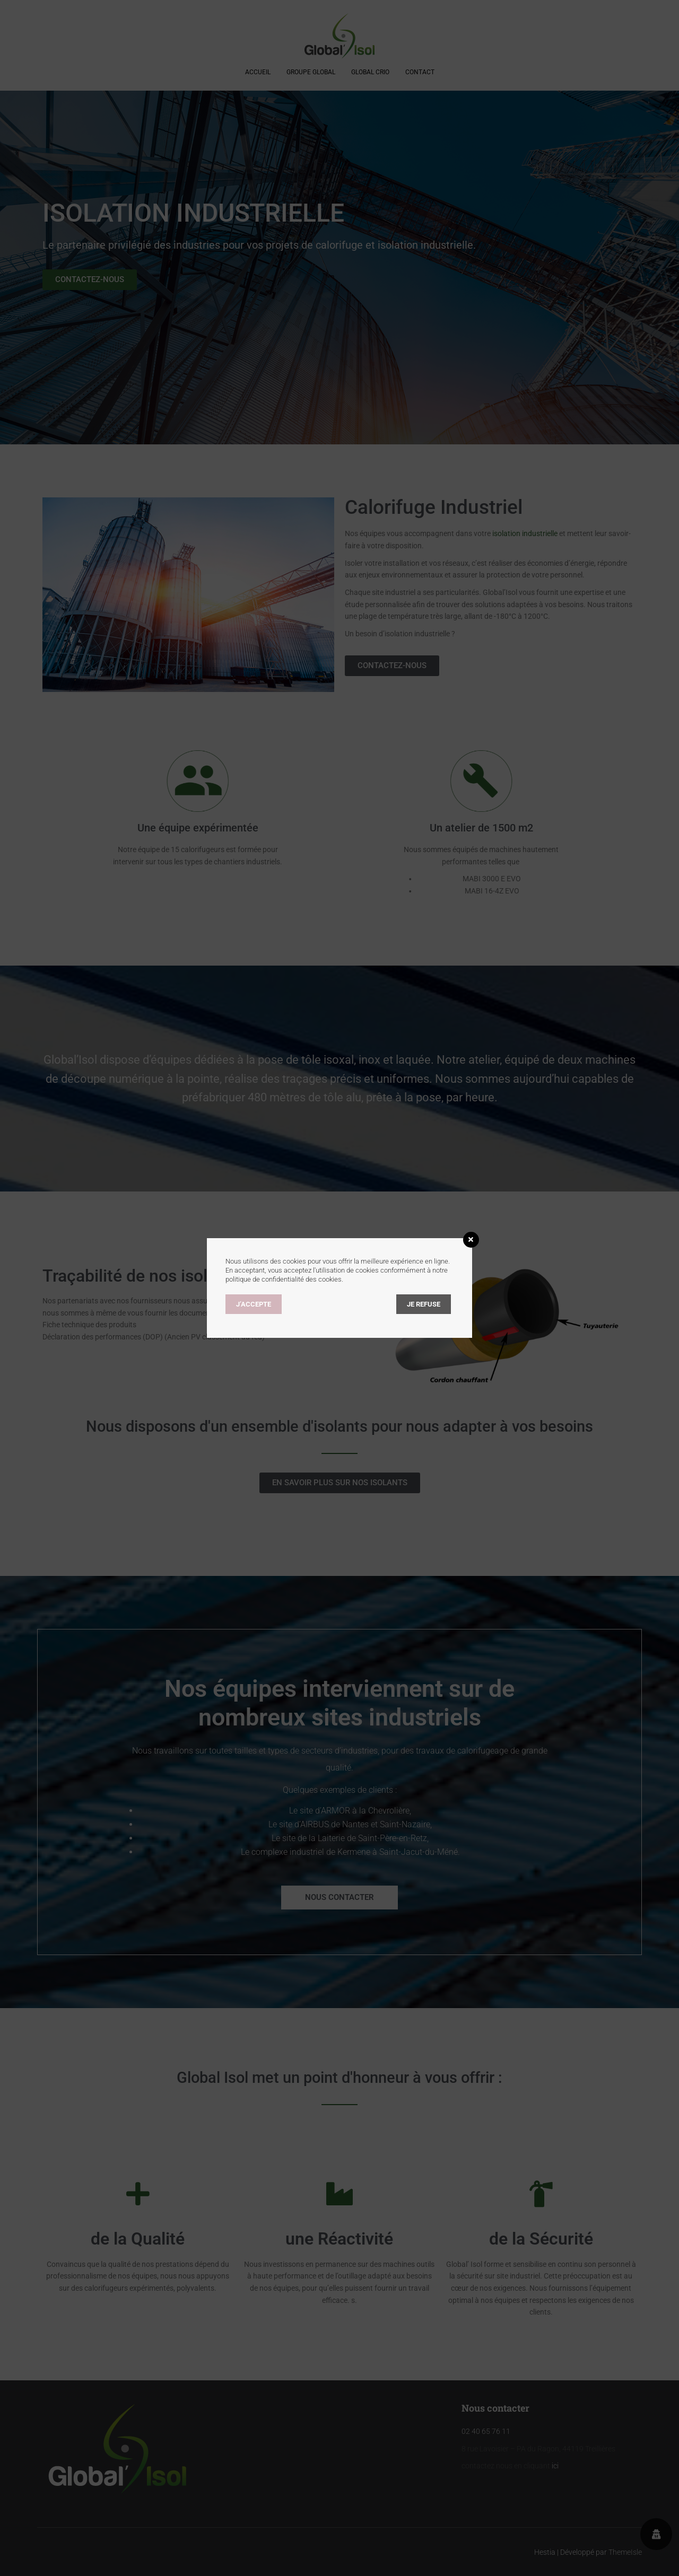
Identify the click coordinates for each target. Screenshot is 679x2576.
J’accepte (253, 1304)
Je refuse (423, 1304)
